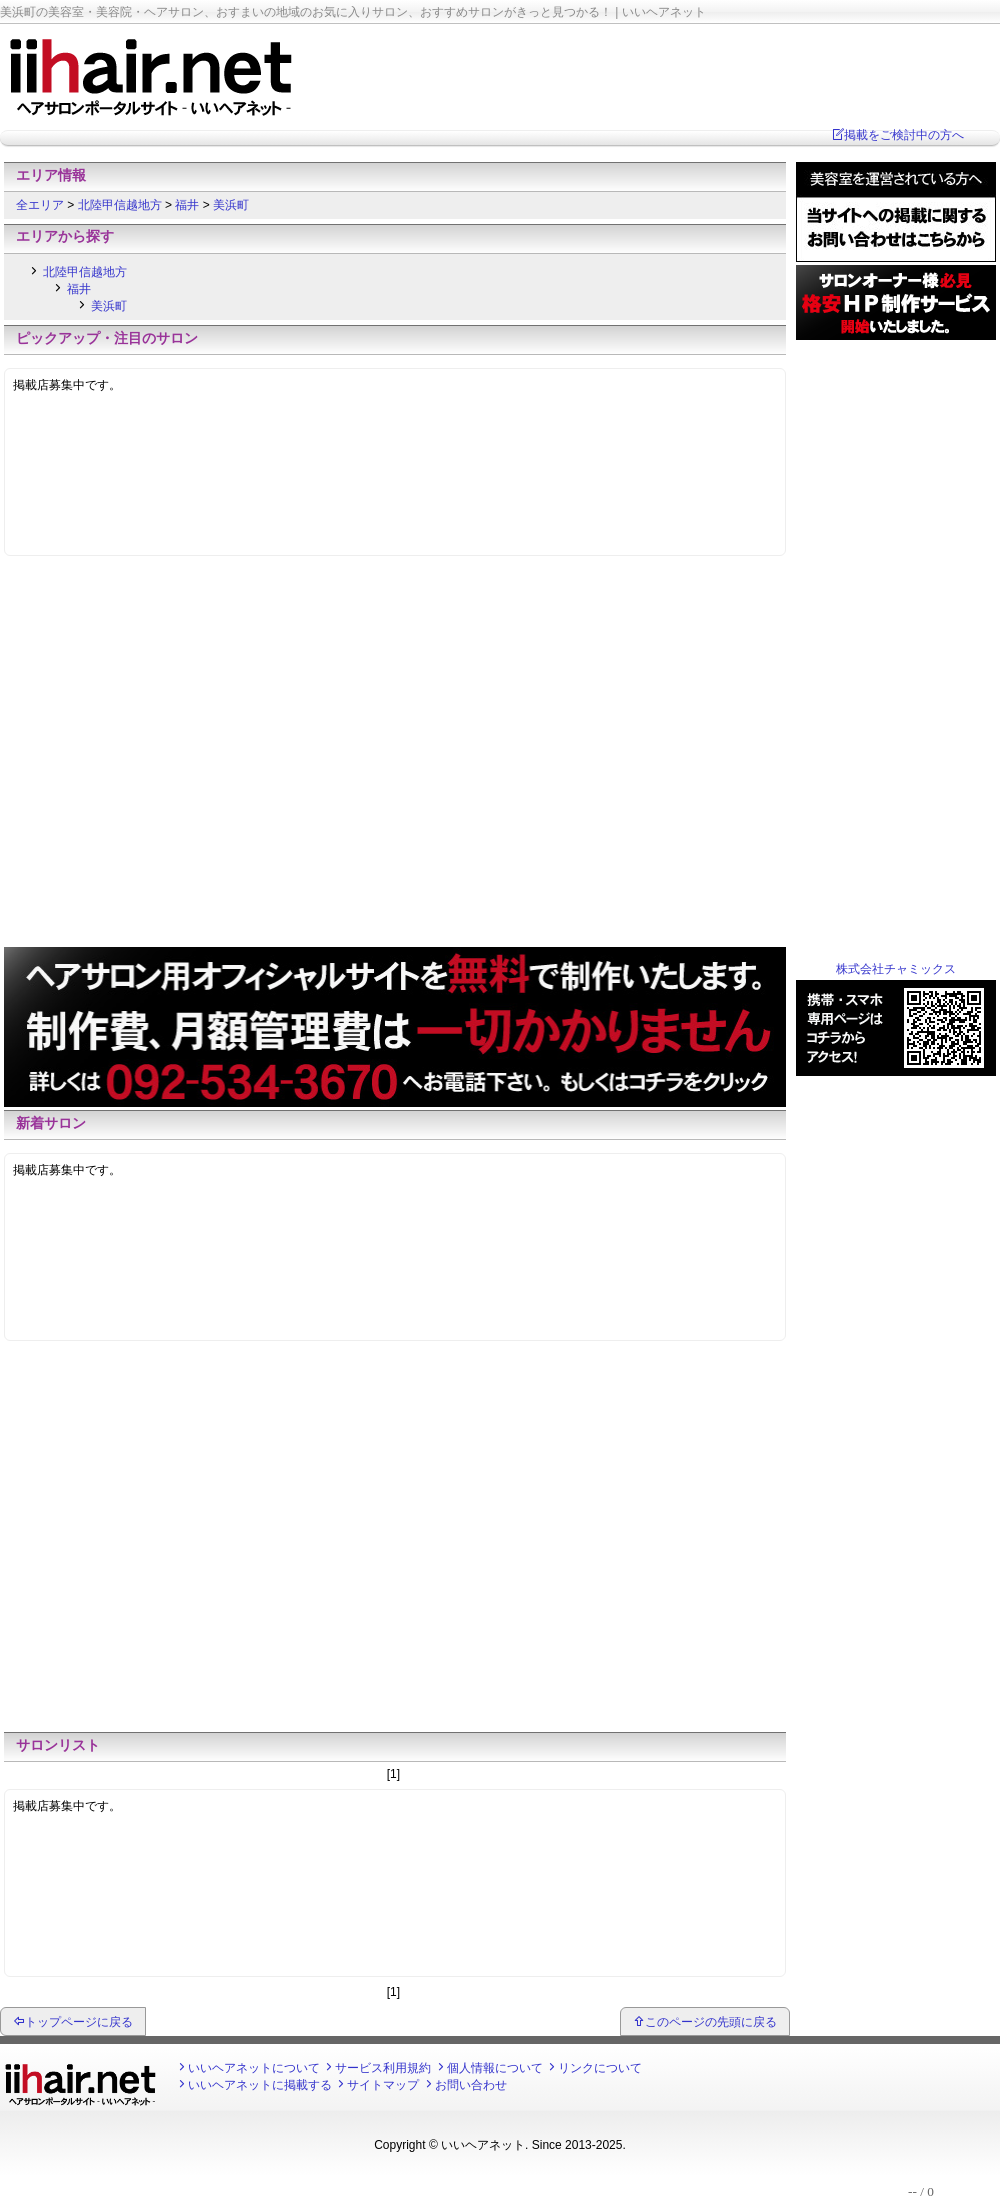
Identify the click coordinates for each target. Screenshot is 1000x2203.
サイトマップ (383, 2085)
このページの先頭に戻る (711, 2022)
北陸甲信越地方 (121, 205)
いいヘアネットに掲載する (260, 2085)
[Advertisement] (187, 756)
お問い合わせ (471, 2085)
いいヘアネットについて (254, 2068)
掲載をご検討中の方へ (904, 135)
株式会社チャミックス (896, 969)
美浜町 (231, 205)
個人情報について (495, 2068)
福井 (188, 205)
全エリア (41, 205)
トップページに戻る (79, 2022)
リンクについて (600, 2068)
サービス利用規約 (383, 2068)
